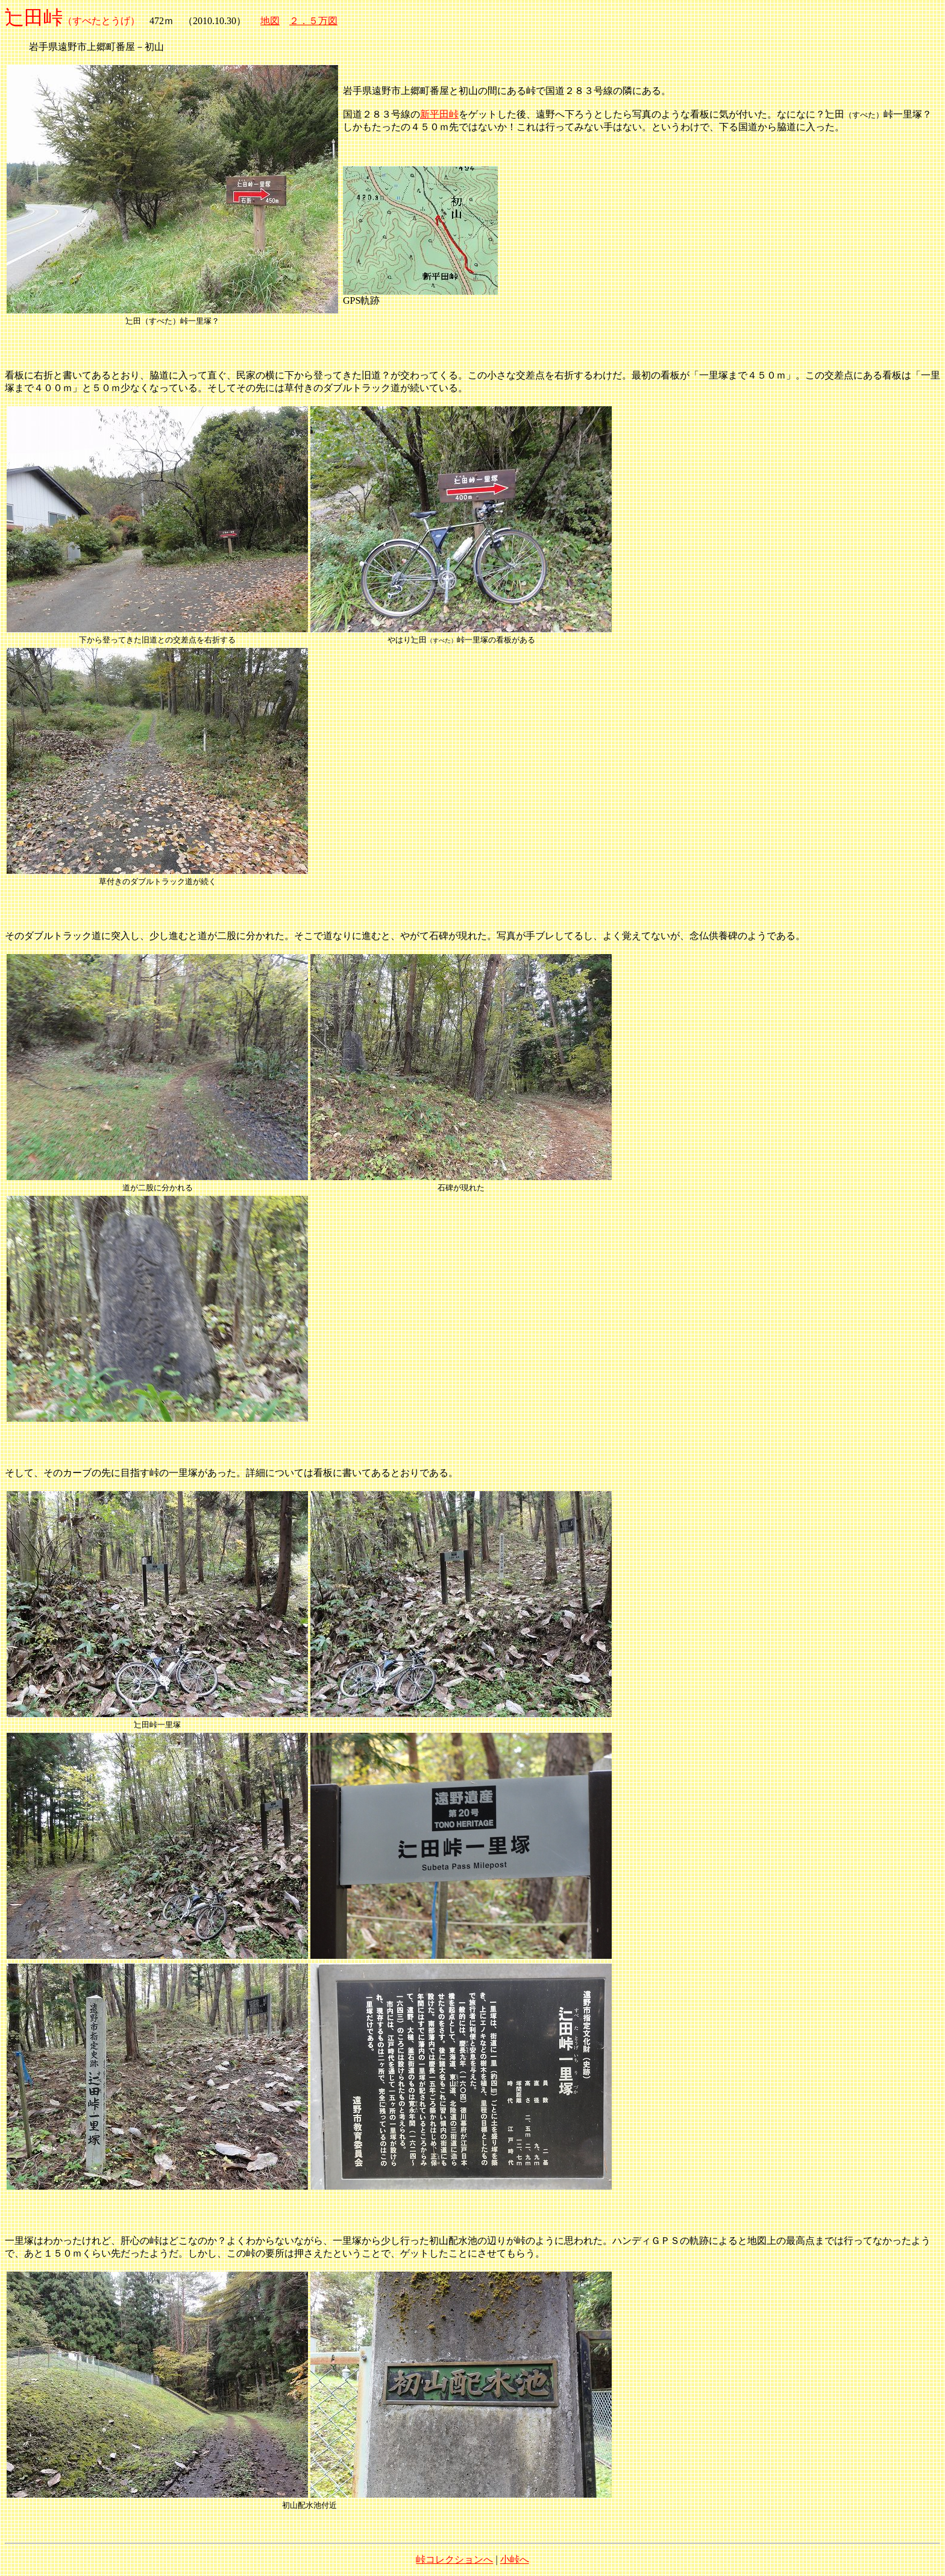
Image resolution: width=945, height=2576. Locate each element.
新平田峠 (439, 114)
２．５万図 (313, 21)
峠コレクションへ (454, 2559)
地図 (270, 21)
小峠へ (514, 2559)
